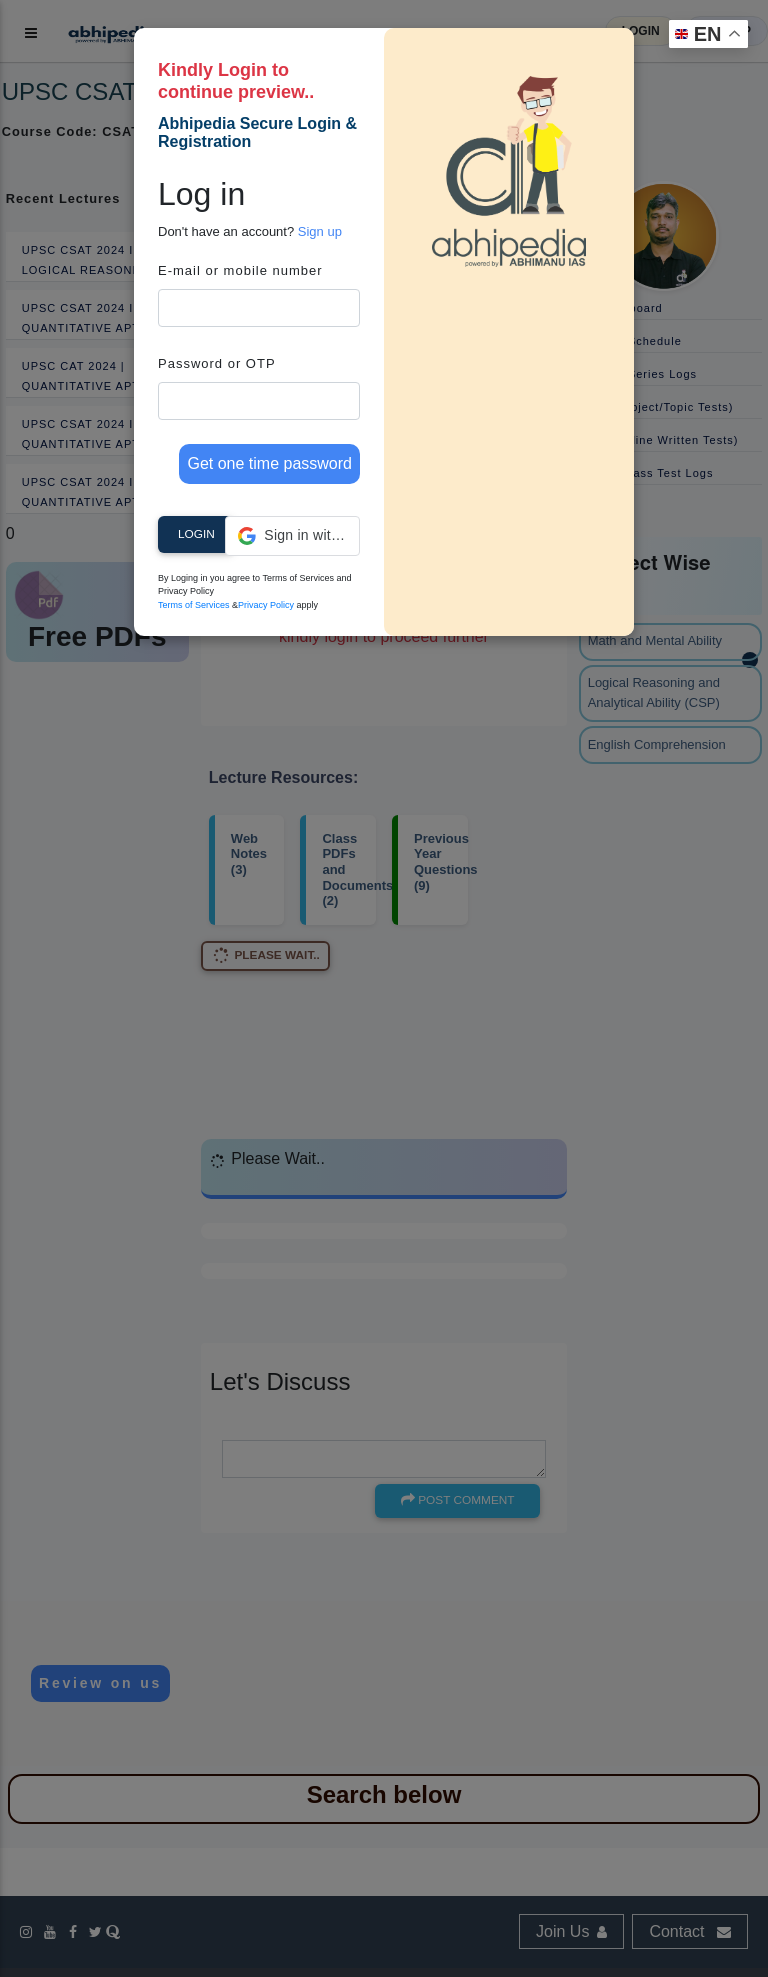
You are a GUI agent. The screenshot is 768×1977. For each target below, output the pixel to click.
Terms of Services (194, 605)
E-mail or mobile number (240, 270)
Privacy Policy (266, 605)
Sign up (320, 231)
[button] (292, 536)
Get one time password (269, 463)
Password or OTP (217, 363)
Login (196, 534)
